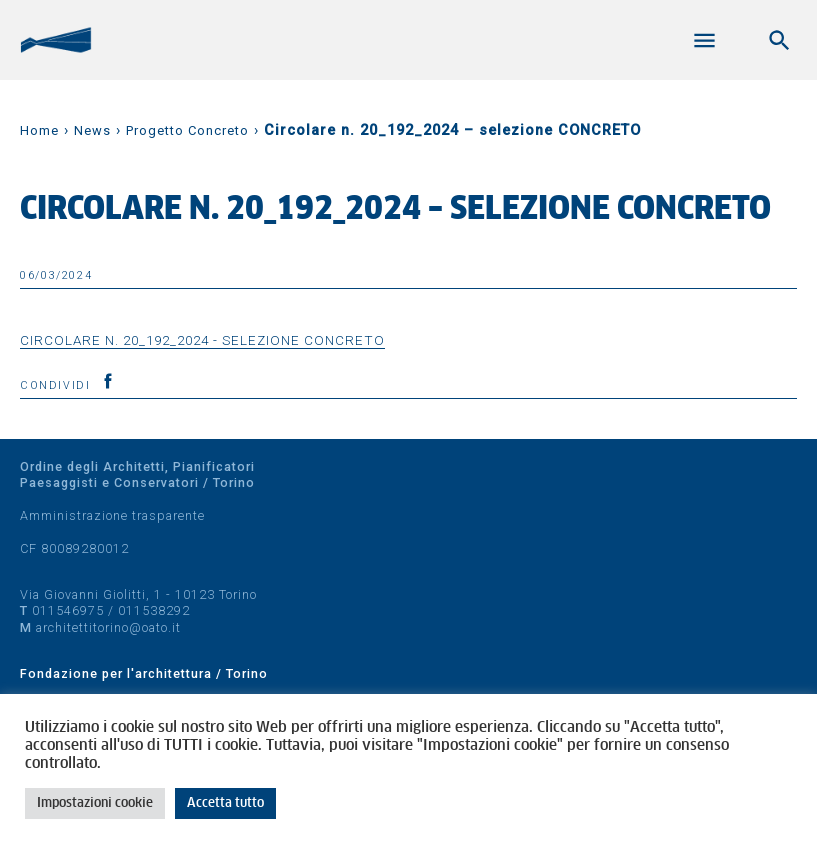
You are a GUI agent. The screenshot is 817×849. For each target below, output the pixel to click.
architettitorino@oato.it (108, 627)
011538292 (154, 610)
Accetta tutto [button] (225, 803)
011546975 (68, 610)
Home (39, 130)
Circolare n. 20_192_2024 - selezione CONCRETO (202, 340)
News (92, 130)
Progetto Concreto (187, 130)
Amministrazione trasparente (112, 515)
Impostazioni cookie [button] (95, 803)
